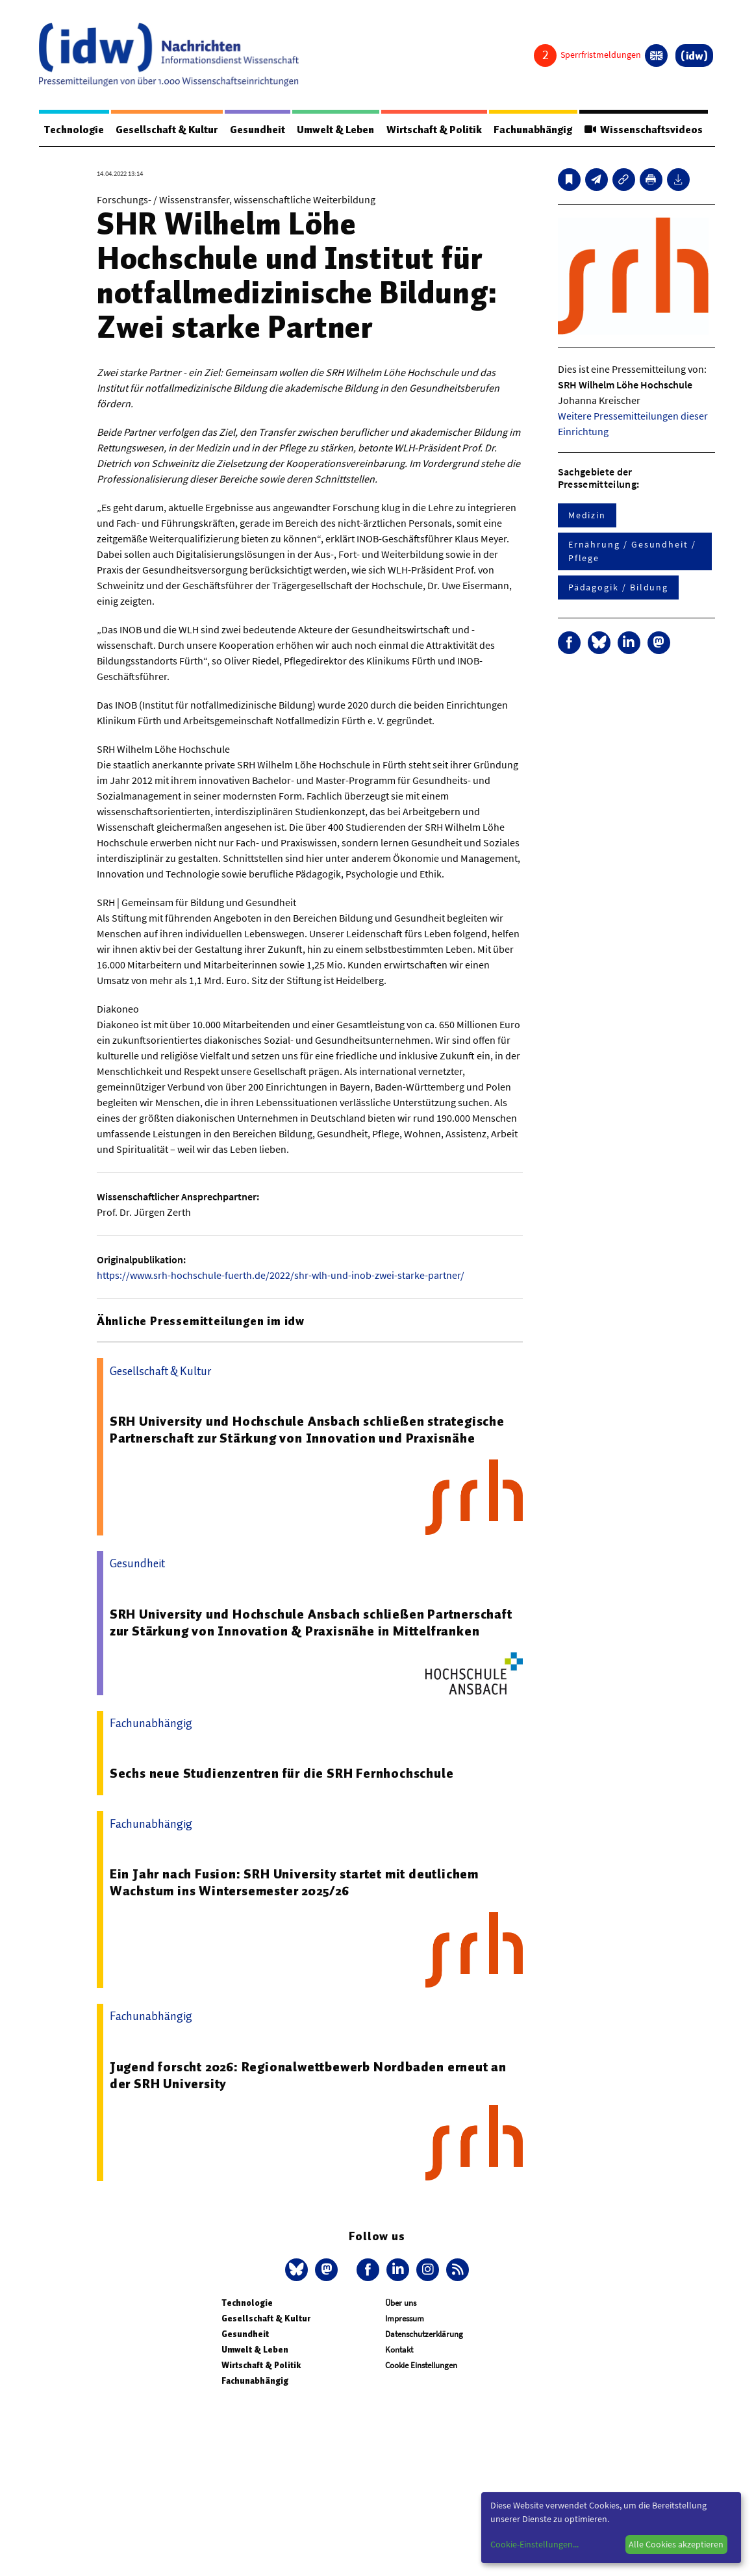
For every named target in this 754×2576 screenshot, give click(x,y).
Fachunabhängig (533, 130)
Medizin (587, 515)
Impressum (404, 2318)
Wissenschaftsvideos (643, 130)
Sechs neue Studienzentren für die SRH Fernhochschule (282, 1773)
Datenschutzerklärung (424, 2334)
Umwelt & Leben (336, 130)
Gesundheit (257, 130)
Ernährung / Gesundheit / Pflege (632, 551)
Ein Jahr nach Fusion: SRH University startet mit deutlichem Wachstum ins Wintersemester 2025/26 (294, 1882)
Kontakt (399, 2349)
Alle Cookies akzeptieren (676, 2544)
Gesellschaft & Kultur (167, 130)
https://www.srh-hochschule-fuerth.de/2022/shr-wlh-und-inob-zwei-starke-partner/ (280, 1275)
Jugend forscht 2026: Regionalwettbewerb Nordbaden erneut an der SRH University (308, 2075)
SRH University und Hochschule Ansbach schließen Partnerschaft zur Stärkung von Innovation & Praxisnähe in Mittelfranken (311, 1622)
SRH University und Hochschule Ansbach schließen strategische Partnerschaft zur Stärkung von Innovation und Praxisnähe (307, 1429)
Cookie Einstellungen (421, 2365)
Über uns (400, 2302)
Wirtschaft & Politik (434, 130)
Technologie (74, 130)
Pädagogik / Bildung (618, 587)
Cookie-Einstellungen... (534, 2544)
